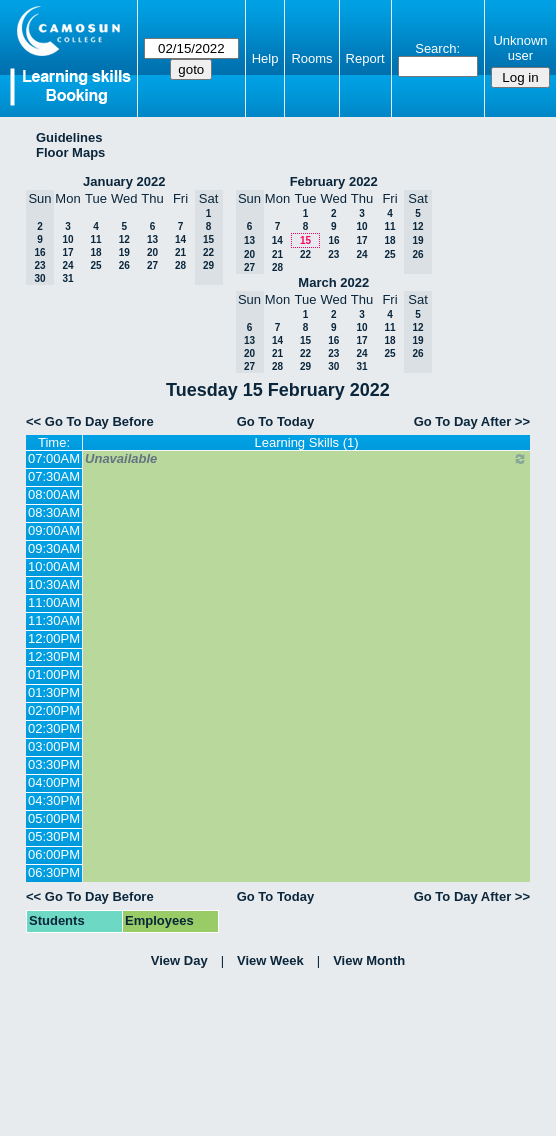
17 (67, 252)
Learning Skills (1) (307, 442)
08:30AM (54, 512)
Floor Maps (70, 152)
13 (152, 239)
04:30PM (54, 800)
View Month (369, 960)
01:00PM (54, 674)
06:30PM (54, 872)
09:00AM (54, 530)
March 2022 (333, 282)
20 (152, 252)
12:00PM (54, 638)
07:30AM (54, 476)
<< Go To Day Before (90, 421)
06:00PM (54, 854)
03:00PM (54, 746)
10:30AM (54, 584)
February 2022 (334, 181)
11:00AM (54, 602)
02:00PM (54, 710)
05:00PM (54, 818)
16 (333, 240)
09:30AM (54, 548)
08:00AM (54, 494)
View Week (270, 960)
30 (333, 366)
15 (305, 240)
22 (305, 254)
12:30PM (54, 656)
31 (67, 278)
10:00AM (54, 566)
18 (95, 252)
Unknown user (520, 48)
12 (124, 239)
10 (67, 239)
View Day (179, 960)
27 (152, 265)
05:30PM (54, 836)
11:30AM (54, 620)
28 (180, 265)
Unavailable (306, 459)
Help (265, 58)
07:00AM (54, 458)
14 (180, 239)
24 (67, 265)
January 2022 (124, 181)
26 (124, 265)
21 (180, 252)
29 (305, 366)
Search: (437, 48)
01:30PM (54, 692)
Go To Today (276, 421)
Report (365, 58)
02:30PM (54, 728)
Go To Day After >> (472, 421)
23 (333, 254)
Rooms (311, 58)
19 (124, 252)
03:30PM (54, 764)
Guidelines (69, 137)
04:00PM (54, 782)
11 (95, 239)
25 (95, 265)
